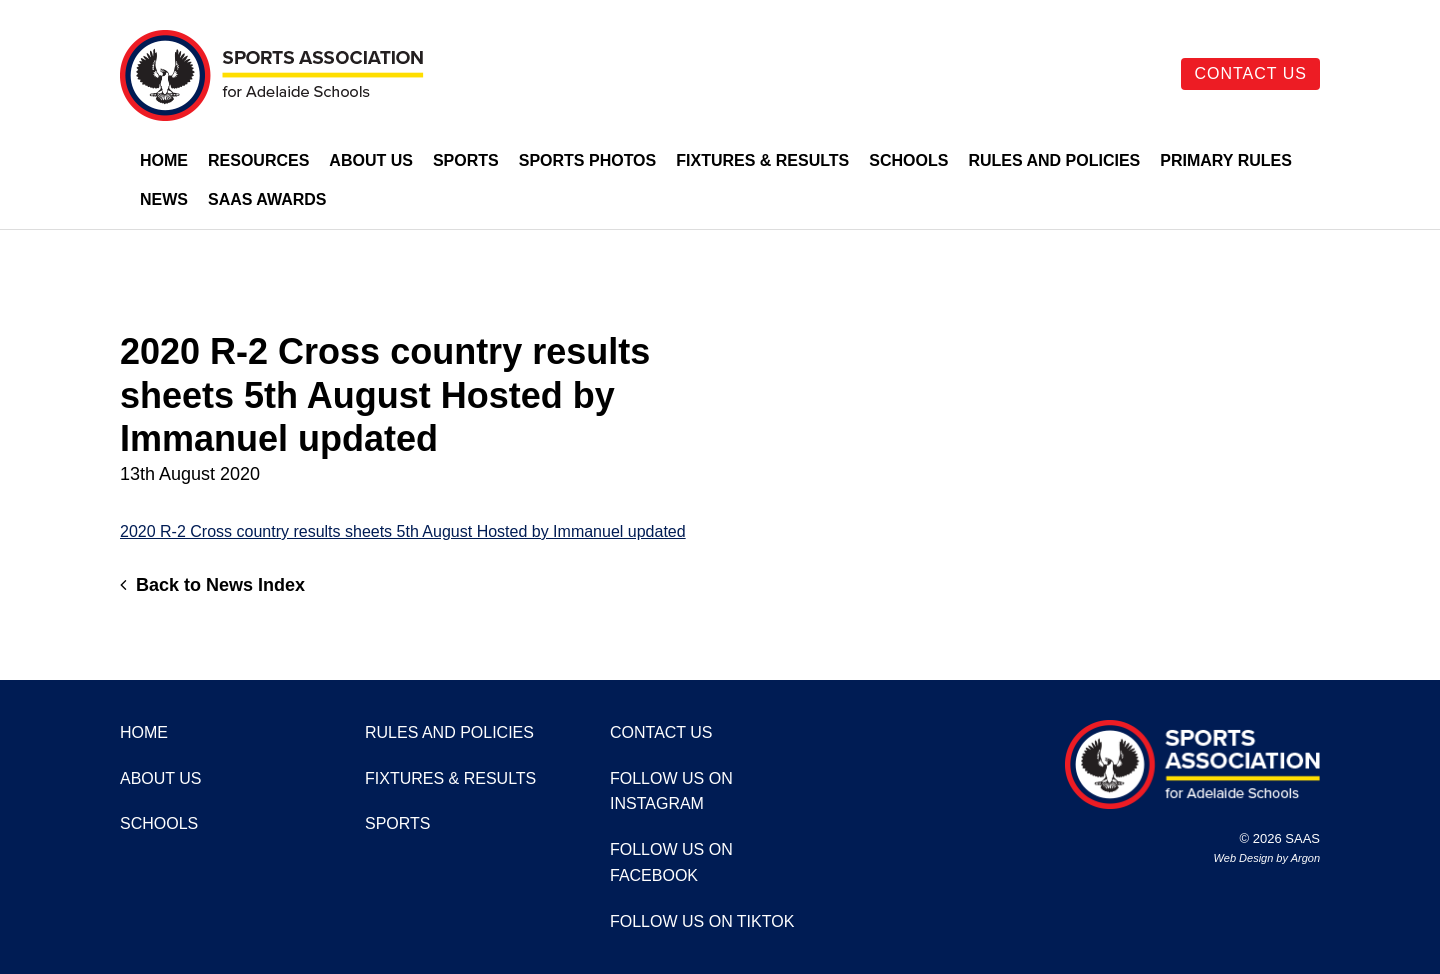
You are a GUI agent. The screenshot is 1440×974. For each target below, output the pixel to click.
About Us (371, 160)
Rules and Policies (1054, 160)
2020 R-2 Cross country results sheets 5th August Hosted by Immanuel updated (403, 531)
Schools (908, 160)
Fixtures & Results (762, 160)
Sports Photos (588, 160)
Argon (1305, 858)
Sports (466, 160)
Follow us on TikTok (702, 921)
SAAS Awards (267, 199)
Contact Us (1250, 73)
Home (164, 160)
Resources (258, 160)
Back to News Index (212, 585)
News (164, 199)
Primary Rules (1226, 160)
